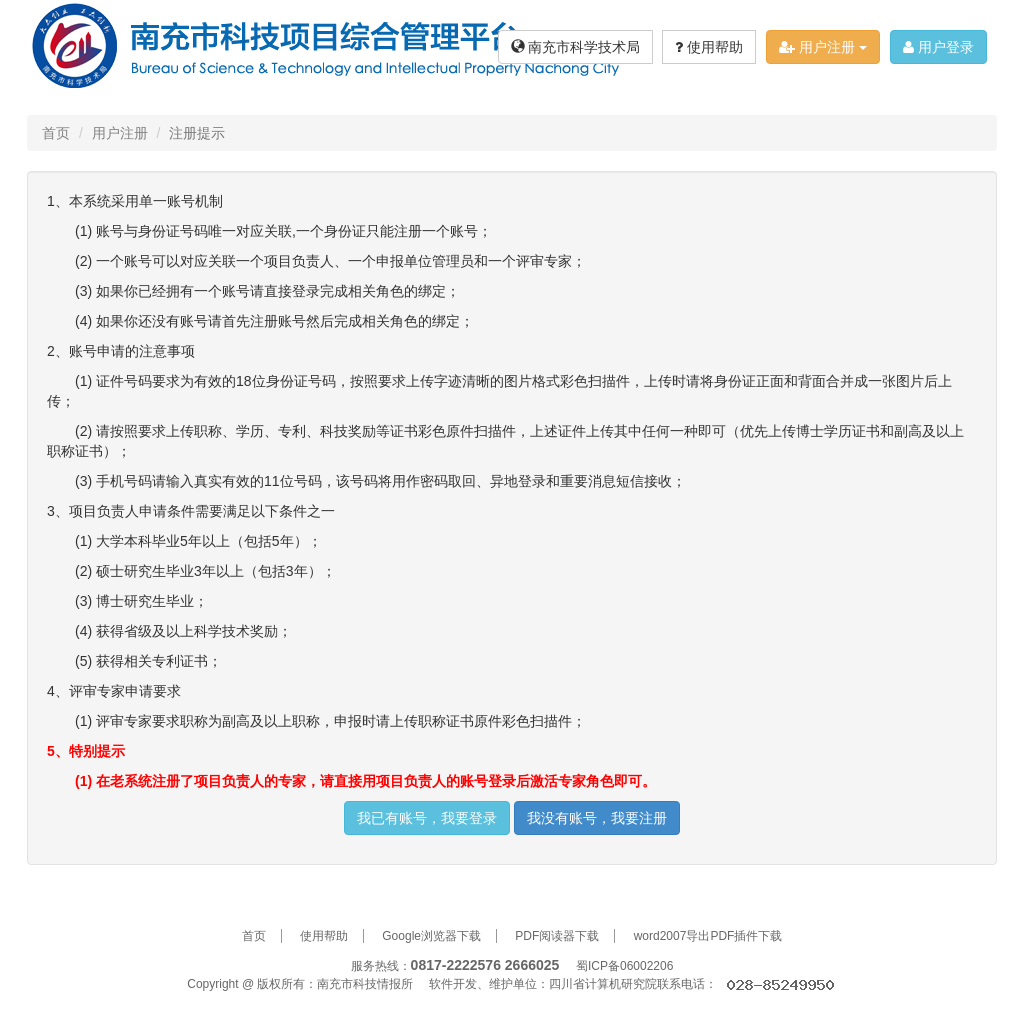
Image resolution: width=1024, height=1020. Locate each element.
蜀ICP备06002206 (624, 966)
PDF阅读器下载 (557, 936)
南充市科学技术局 (576, 47)
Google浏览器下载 (431, 936)
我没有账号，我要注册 (597, 818)
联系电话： (747, 984)
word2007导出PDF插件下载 (708, 936)
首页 (56, 133)
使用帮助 (709, 47)
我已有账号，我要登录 (427, 818)
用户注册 (823, 47)
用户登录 (938, 47)
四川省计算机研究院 (603, 984)
